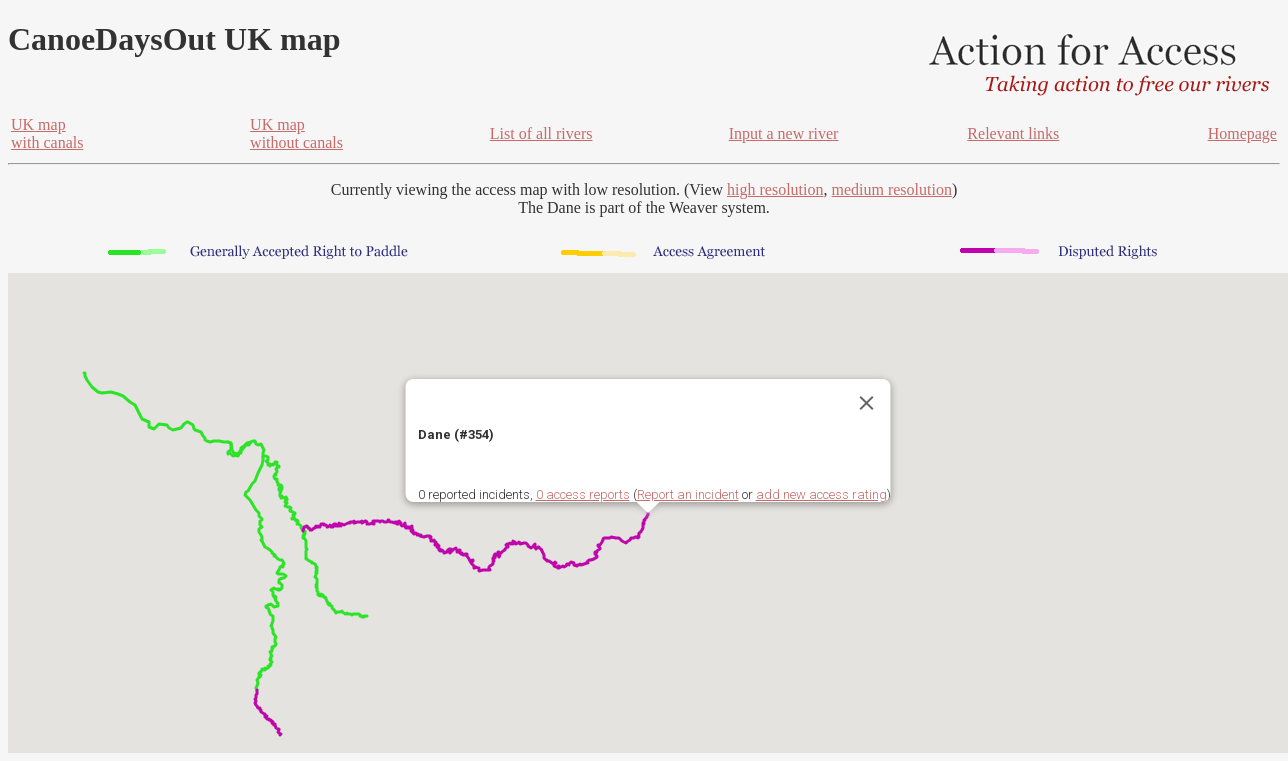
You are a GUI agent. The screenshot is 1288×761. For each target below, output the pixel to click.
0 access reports (583, 494)
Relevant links (1013, 133)
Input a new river (784, 133)
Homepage (1242, 133)
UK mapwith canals (47, 133)
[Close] (867, 403)
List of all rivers (541, 133)
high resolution (775, 189)
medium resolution (891, 189)
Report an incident (688, 494)
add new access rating (821, 494)
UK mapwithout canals (296, 133)
